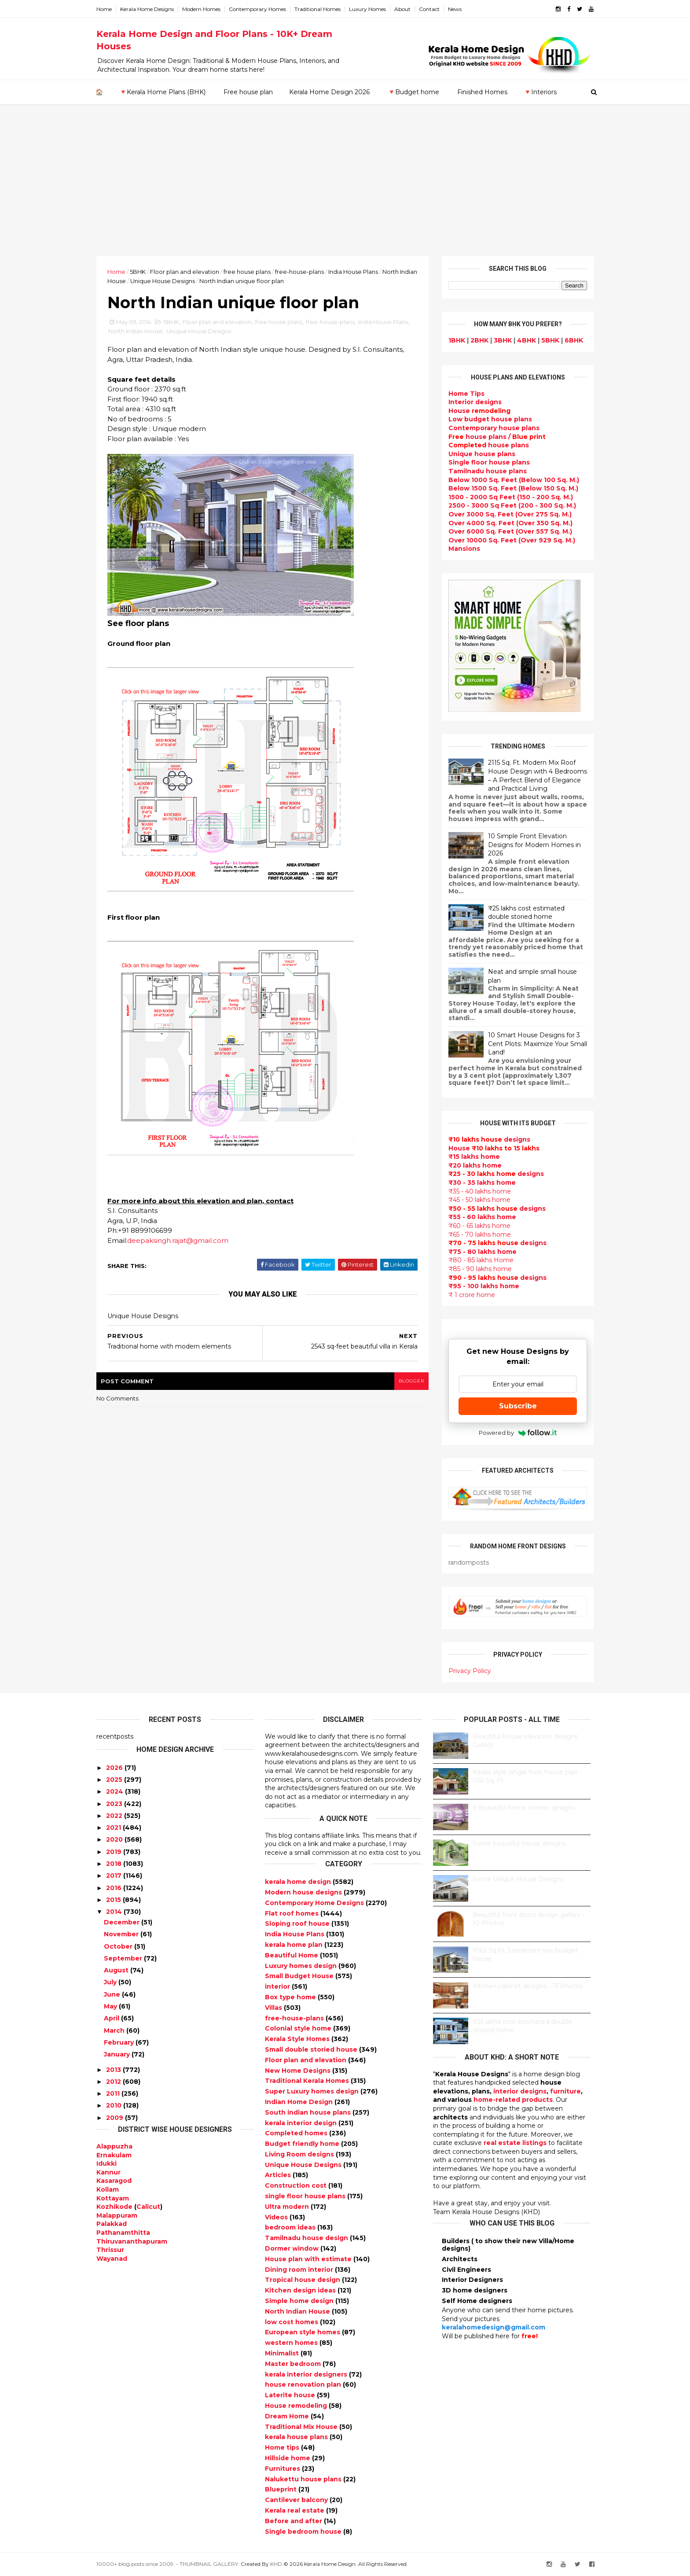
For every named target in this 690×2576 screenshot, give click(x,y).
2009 (114, 2118)
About (402, 9)
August (116, 1970)
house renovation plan (304, 2384)
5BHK (138, 271)
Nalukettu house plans (304, 2479)
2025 (114, 1780)
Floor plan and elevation (184, 271)
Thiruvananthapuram (131, 2241)
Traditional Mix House (302, 2427)
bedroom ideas (291, 2227)
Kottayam (112, 2198)
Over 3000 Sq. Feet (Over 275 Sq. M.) (510, 514)
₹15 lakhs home (474, 1157)
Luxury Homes (367, 9)
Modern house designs (304, 1892)
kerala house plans (297, 2437)
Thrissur (110, 2250)
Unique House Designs (162, 280)
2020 (114, 1839)
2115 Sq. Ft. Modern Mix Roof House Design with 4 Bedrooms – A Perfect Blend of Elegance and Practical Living (537, 775)
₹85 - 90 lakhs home (480, 1269)
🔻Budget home (413, 92)
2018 (113, 1864)
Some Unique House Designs (518, 1879)
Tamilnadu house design (307, 2238)
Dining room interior (300, 2270)
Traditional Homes (317, 9)
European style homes (303, 2332)
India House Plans (353, 271)
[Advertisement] (345, 190)
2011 (113, 2093)
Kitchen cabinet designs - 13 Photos (528, 1986)
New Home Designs (298, 2071)
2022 (114, 1816)
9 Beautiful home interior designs (524, 1808)
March (114, 2030)
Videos (277, 2217)
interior (278, 1986)
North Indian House (135, 331)
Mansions (464, 549)
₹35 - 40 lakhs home (479, 1191)
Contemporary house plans (494, 428)
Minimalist (283, 2353)
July (110, 1982)
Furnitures (283, 2469)
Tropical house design (303, 2280)
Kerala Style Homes (298, 2039)
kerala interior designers (307, 2374)
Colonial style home (299, 2028)
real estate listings (515, 2143)
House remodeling (297, 2406)
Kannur (108, 2172)
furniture (565, 2091)
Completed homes (297, 2133)
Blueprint (281, 2489)
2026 (114, 1768)
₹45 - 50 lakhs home (479, 1200)
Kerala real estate (295, 2510)
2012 (113, 2082)
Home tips (283, 2447)
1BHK (456, 340)
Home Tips (466, 394)
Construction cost (296, 2185)
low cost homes (292, 2322)
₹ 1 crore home (471, 1295)
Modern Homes (201, 9)
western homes (292, 2343)
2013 (113, 2070)
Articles (279, 2175)
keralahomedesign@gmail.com (493, 2327)
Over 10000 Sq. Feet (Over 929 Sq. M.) (511, 540)
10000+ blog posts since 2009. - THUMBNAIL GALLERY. (167, 2564)
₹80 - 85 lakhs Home (481, 1260)
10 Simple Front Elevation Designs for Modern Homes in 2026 (534, 844)
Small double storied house (312, 2049)
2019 (113, 1852)
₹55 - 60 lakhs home (482, 1217)
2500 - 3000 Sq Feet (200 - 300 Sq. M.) (512, 505)
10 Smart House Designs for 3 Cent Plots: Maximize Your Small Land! (537, 1043)
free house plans (247, 271)
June (112, 1994)
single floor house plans (306, 2196)
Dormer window (292, 2248)
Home (104, 9)
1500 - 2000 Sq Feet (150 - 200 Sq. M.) (510, 497)
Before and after (294, 2521)
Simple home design (300, 2301)
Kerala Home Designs (147, 9)
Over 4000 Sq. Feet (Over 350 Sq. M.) (510, 523)
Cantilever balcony (297, 2500)
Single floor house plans (489, 462)
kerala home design (299, 1882)
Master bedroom (294, 2364)
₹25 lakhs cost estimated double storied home (526, 912)
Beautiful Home (292, 1955)
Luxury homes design (301, 1966)
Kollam (107, 2189)
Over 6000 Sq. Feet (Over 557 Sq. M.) (510, 531)
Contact (429, 9)
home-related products (513, 2100)
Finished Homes (482, 92)
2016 (113, 1888)
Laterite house (291, 2395)
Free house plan (248, 92)
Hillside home (288, 2458)
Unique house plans (481, 454)
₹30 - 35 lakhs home (482, 1183)
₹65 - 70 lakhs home (479, 1234)
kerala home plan (294, 1945)
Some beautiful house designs (519, 1843)
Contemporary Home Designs (315, 1903)
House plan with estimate (309, 2259)
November (121, 1934)
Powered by (518, 1432)
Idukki (106, 2163)
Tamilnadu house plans (487, 471)
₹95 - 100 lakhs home (483, 1286)
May (110, 2006)
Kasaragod (114, 2181)
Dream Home (288, 2416)
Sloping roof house (298, 1923)
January (117, 2054)
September (123, 1958)
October (118, 1946)
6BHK (574, 340)
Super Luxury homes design (312, 2091)
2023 (114, 1804)
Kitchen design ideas (301, 2290)
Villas (274, 2008)
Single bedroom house (304, 2531)
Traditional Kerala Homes (308, 2081)
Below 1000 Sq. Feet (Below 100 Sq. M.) (513, 480)
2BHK (479, 340)
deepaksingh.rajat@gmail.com (177, 1240)
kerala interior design (301, 2123)
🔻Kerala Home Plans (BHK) (162, 92)
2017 (113, 1875)
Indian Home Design (299, 2102)
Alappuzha (114, 2146)
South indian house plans (308, 2112)
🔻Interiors (540, 92)
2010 (113, 2105)
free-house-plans (299, 271)
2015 (113, 1900)
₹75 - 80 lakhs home (482, 1252)
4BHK (526, 340)
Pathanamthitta (123, 2233)
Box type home (291, 1997)
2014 (114, 1912)
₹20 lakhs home (475, 1165)
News (455, 9)
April (111, 2018)
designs (475, 402)
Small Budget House (300, 1976)
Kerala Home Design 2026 (329, 92)
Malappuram (116, 2215)
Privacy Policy (469, 1671)
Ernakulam (114, 2155)
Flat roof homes (292, 1913)
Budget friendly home (303, 2144)
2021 (113, 1828)
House (479, 411)
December (121, 1922)
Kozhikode (114, 2207)
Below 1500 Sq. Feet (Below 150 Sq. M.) (513, 488)
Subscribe (518, 1406)
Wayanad (111, 2259)
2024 (114, 1791)
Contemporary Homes (257, 9)
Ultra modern (288, 2207)
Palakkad (111, 2224)
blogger (411, 1381)
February (119, 2042)
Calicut (148, 2207)
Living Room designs (300, 2154)
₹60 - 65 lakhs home (479, 1226)
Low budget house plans (490, 419)
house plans (488, 445)
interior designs (520, 2091)
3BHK (503, 340)
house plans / (497, 437)
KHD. (276, 2564)
